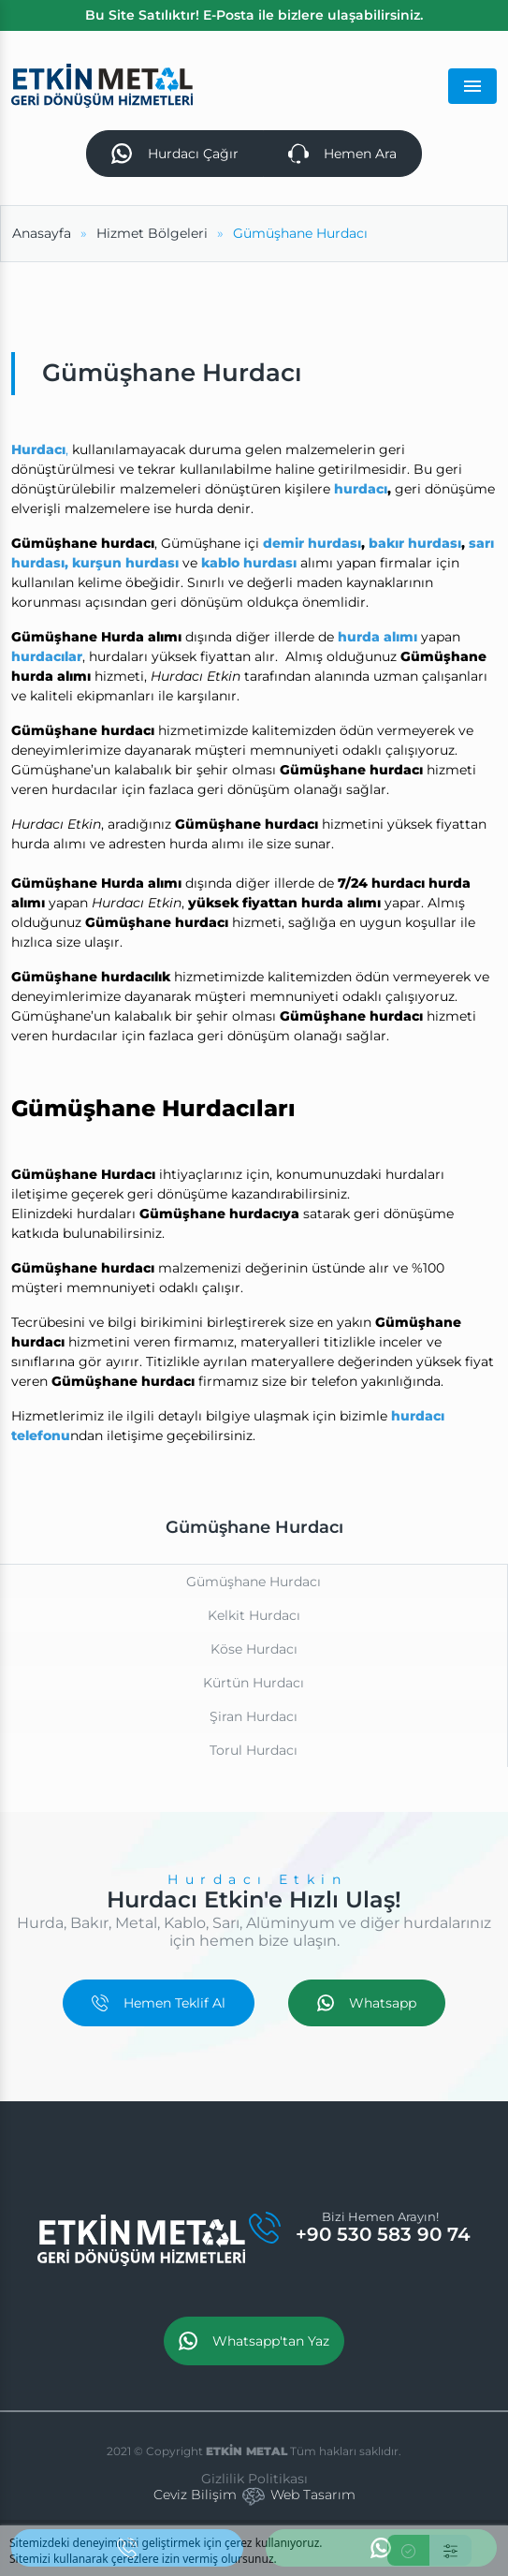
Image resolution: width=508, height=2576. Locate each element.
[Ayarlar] (450, 2550)
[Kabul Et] (408, 2550)
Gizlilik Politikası (254, 2478)
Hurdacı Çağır (174, 153)
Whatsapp (366, 2003)
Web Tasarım (313, 2494)
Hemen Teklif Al (158, 2003)
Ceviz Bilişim (195, 2494)
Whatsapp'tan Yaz (254, 2341)
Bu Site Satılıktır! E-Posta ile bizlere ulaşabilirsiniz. (254, 15)
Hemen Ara (342, 153)
